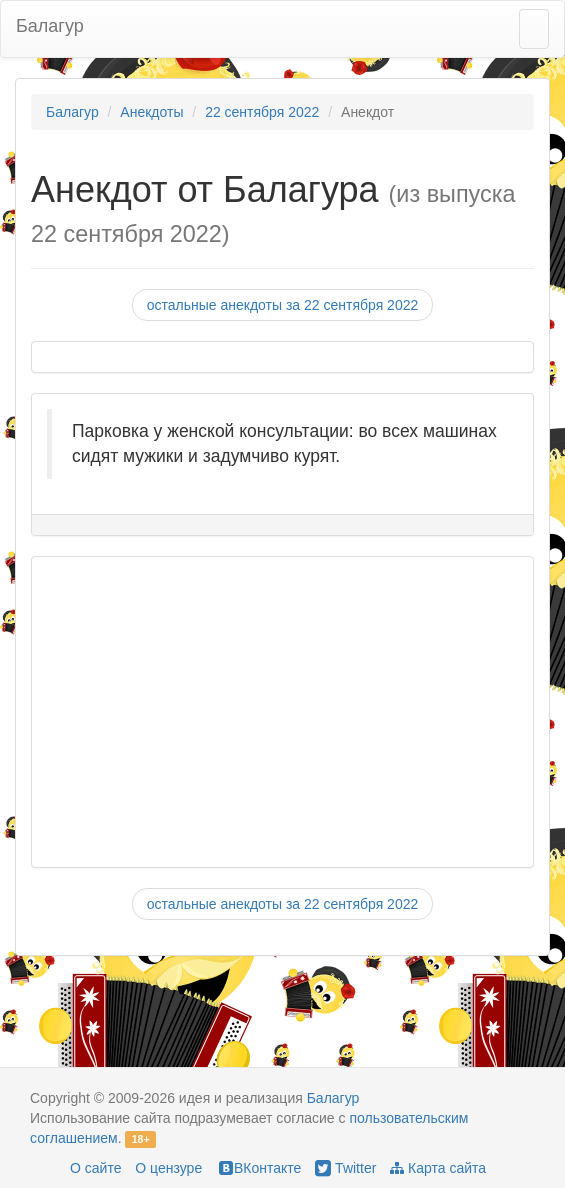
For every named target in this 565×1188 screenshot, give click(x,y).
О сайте (95, 1168)
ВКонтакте (258, 1168)
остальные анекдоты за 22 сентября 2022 (283, 305)
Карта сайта (438, 1168)
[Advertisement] (272, 712)
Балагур (50, 26)
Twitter (345, 1168)
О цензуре (168, 1168)
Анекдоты (151, 112)
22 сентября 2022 (262, 112)
